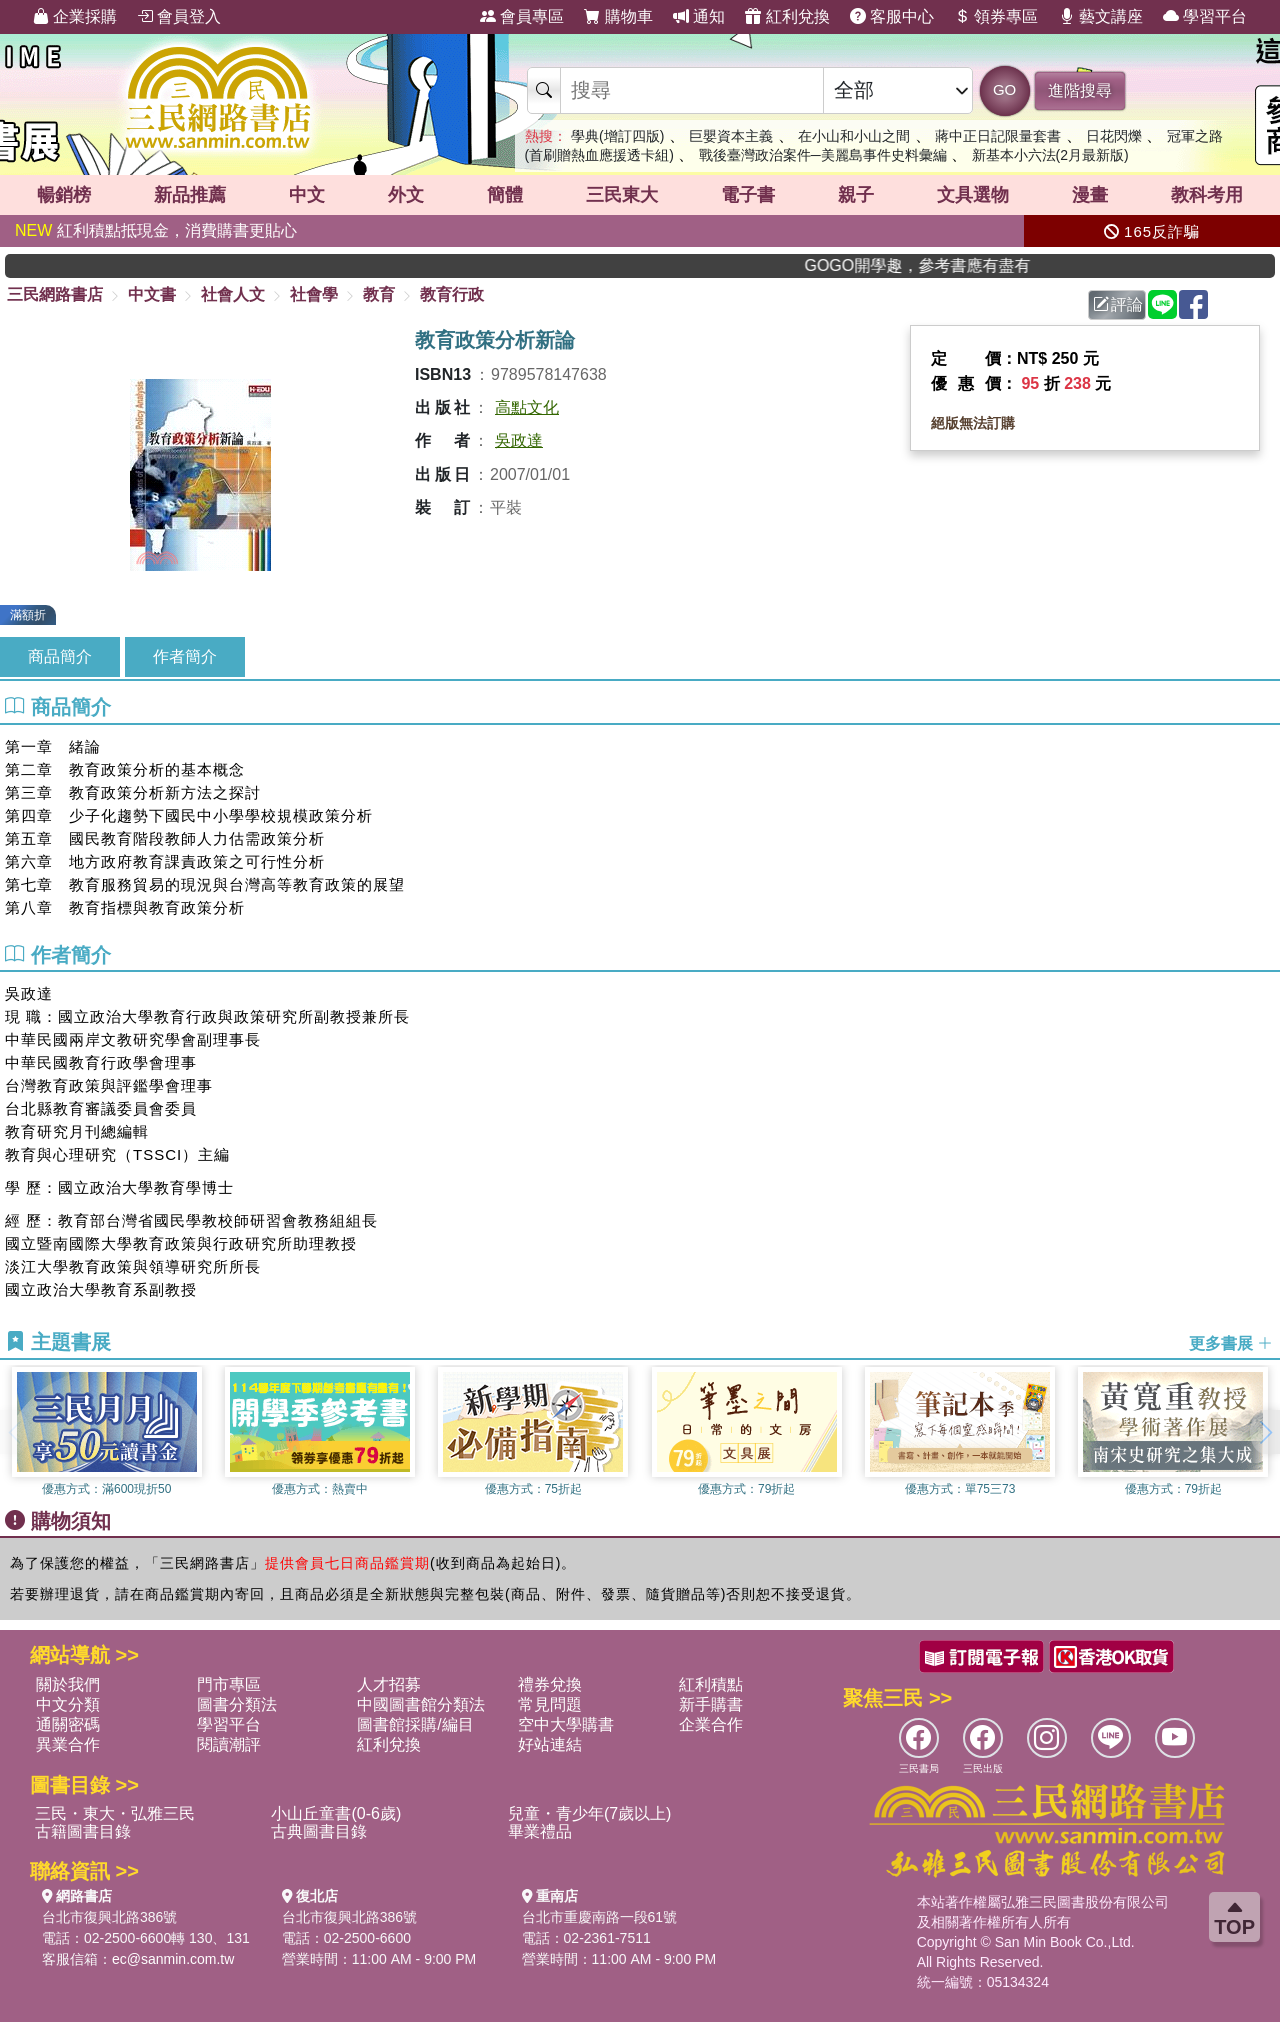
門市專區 (229, 1684)
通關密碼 (68, 1724)
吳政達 (519, 440)
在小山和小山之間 (854, 136)
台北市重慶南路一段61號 (600, 1917)
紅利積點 (711, 1684)
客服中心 (892, 16)
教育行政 (452, 294)
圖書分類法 (237, 1704)
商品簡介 (60, 656)
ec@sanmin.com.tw (173, 1959)
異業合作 (68, 1744)
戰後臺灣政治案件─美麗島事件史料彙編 (823, 155)
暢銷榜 (64, 195)
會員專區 (522, 16)
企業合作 (711, 1724)
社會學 (314, 294)
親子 (856, 195)
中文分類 (68, 1704)
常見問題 (550, 1704)
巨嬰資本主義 (731, 136)
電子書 (748, 195)
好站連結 (550, 1744)
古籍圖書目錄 (83, 1831)
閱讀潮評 (229, 1744)
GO (1004, 89)
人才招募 (389, 1684)
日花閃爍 (1114, 136)
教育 (379, 294)
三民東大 (622, 195)
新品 (190, 195)
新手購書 (711, 1704)
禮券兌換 (550, 1684)
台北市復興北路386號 (109, 1917)
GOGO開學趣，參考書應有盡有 (946, 265)
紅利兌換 (787, 16)
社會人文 (233, 294)
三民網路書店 (55, 294)
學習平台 (1205, 16)
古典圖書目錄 (319, 1831)
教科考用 (1207, 195)
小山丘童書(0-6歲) (336, 1813)
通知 (699, 16)
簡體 (505, 195)
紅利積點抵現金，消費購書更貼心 (156, 230)
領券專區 (996, 16)
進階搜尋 (1080, 90)
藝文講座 (1101, 16)
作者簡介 (185, 656)
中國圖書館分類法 (421, 1704)
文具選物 (973, 195)
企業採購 (75, 16)
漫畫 (1090, 195)
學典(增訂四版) (617, 136)
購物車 (618, 16)
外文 (406, 195)
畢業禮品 (540, 1831)
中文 (307, 195)
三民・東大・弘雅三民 (115, 1813)
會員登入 (179, 16)
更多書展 (1231, 1342)
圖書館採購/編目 (415, 1724)
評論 (1118, 304)
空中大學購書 (566, 1724)
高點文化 (527, 407)
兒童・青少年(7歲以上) (590, 1813)
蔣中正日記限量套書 (998, 136)
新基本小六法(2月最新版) (1050, 155)
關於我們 (68, 1684)
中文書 (152, 294)
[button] (1265, 1432)
